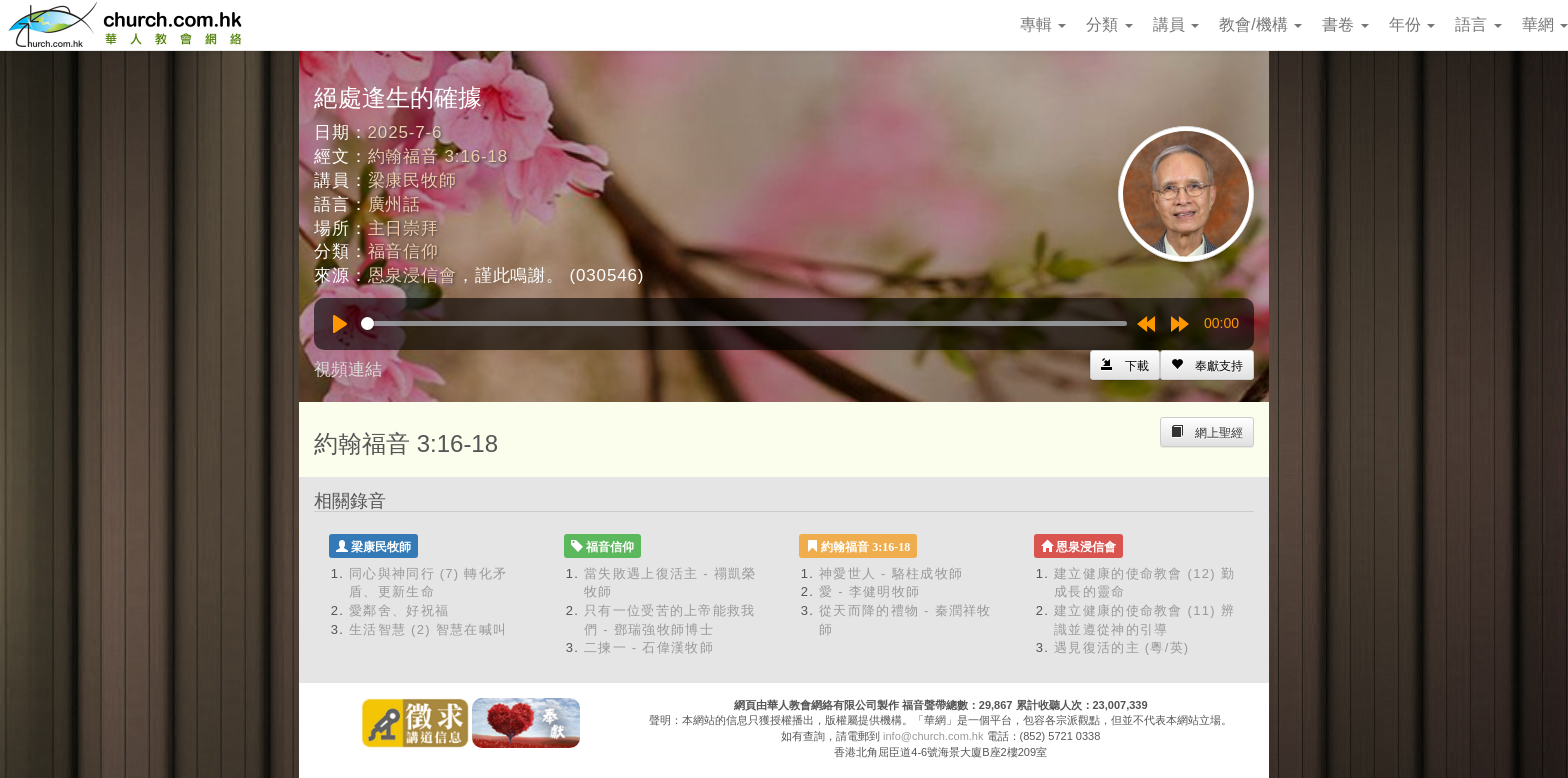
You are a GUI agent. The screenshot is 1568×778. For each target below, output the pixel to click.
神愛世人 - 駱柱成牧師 (891, 573)
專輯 (1043, 24)
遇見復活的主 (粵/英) (1121, 647)
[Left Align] (1207, 365)
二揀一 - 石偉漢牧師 (649, 647)
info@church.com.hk (933, 736)
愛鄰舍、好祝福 (399, 610)
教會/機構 (1260, 24)
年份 (1412, 24)
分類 (1109, 24)
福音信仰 (403, 251)
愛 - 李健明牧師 (869, 591)
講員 (1176, 24)
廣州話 (395, 204)
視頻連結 (348, 369)
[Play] (340, 324)
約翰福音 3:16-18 (438, 156)
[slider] (744, 323)
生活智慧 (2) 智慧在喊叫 (428, 629)
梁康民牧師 (412, 180)
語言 (1478, 24)
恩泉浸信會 (412, 275)
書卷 (1345, 24)
